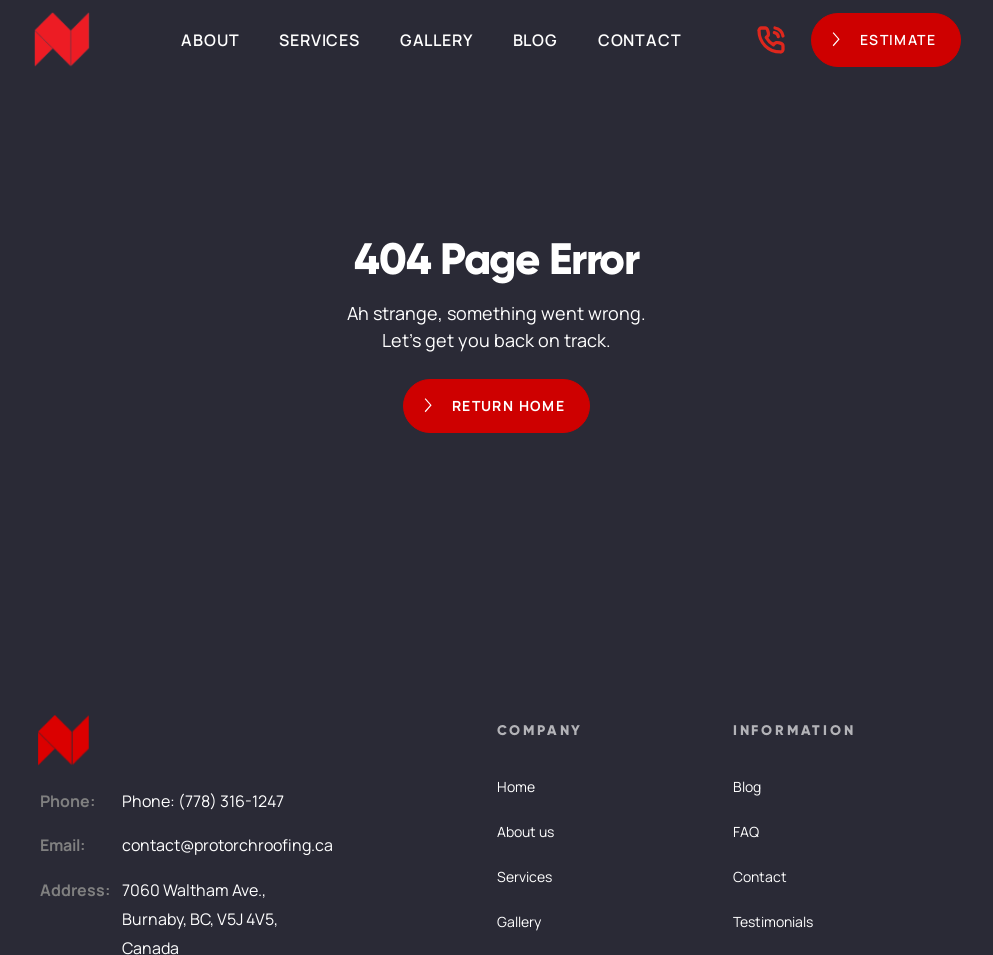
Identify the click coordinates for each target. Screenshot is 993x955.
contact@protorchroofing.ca (227, 845)
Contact (640, 40)
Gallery (436, 40)
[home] (62, 40)
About (210, 40)
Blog (535, 40)
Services (319, 40)
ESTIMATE (898, 39)
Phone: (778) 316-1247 (203, 801)
